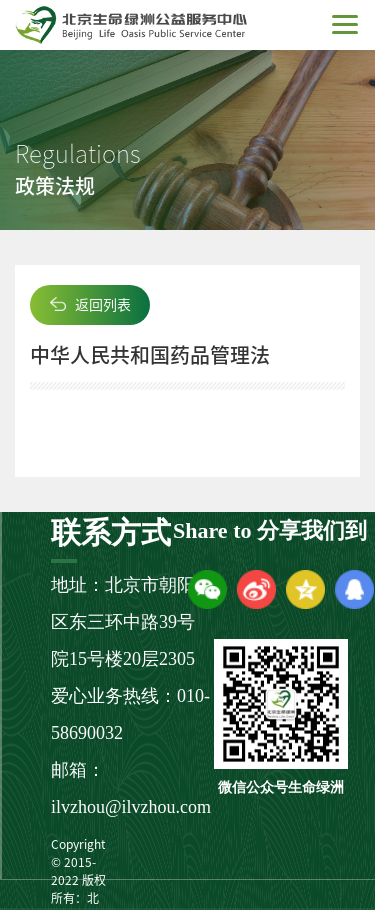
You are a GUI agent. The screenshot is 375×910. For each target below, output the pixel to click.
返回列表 (103, 305)
